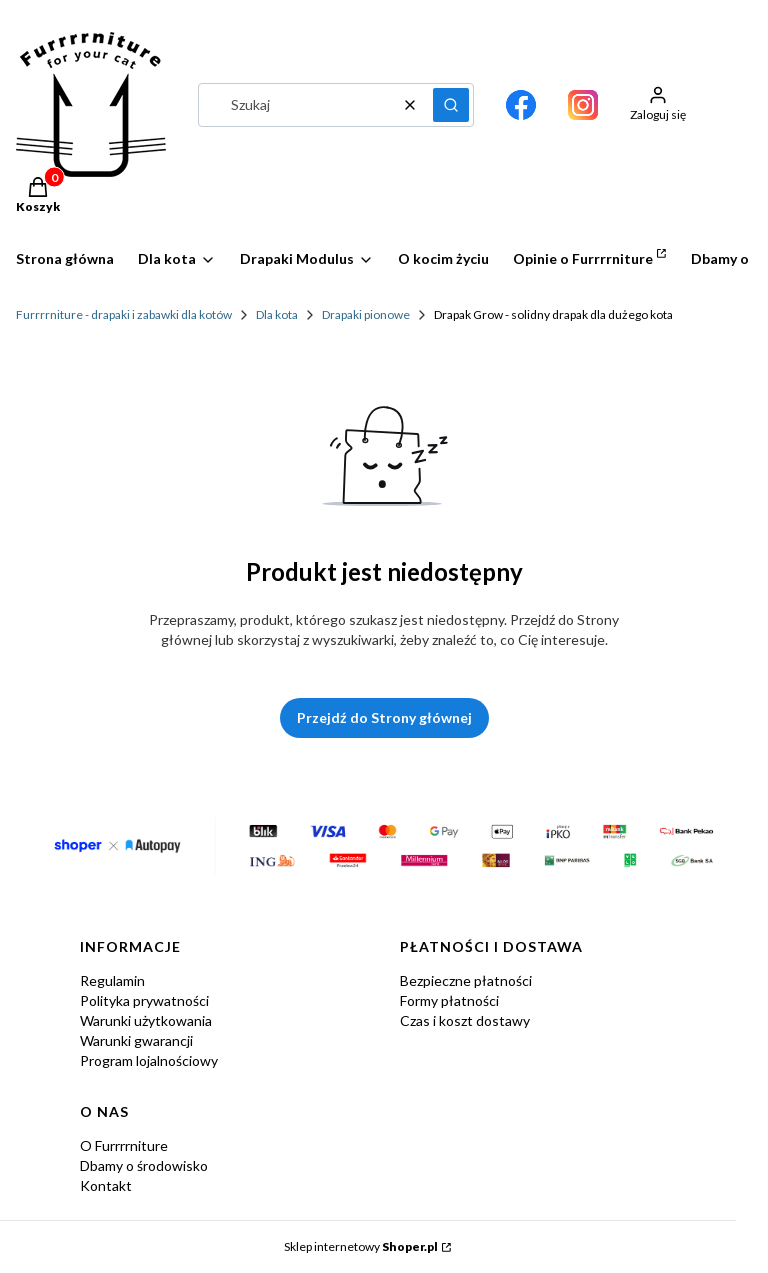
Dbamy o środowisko (144, 1165)
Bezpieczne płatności (466, 980)
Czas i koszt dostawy (465, 1020)
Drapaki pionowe (366, 314)
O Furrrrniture (124, 1145)
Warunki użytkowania (146, 1020)
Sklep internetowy (361, 1246)
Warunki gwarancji (136, 1040)
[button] (451, 105)
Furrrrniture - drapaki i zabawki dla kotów (124, 314)
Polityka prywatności (144, 1000)
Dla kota (277, 314)
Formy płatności (449, 1000)
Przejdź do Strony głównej (384, 717)
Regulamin (112, 980)
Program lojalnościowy (149, 1060)
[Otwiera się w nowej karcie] (521, 105)
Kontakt (106, 1185)
